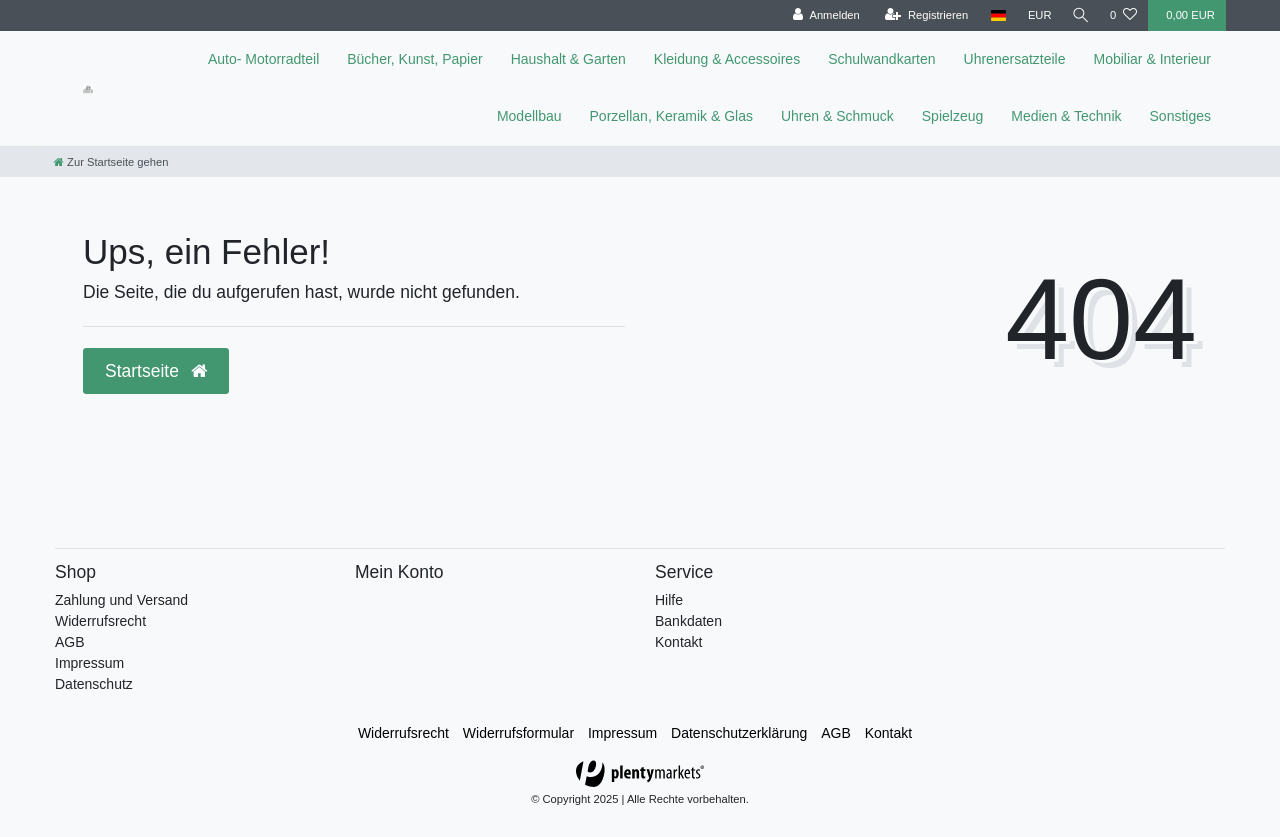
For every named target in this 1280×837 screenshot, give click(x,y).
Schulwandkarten (881, 59)
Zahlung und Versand (121, 600)
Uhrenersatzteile (1015, 59)
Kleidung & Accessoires (727, 59)
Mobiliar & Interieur (1153, 59)
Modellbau (529, 116)
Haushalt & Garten (568, 59)
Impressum (89, 663)
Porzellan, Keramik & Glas (671, 116)
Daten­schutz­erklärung (739, 733)
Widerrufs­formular (518, 733)
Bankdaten (688, 621)
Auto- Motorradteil (263, 59)
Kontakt (678, 642)
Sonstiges (1180, 116)
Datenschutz (94, 684)
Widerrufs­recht (403, 733)
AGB (70, 642)
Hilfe (669, 600)
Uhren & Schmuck (837, 116)
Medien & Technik (1066, 116)
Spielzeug (953, 116)
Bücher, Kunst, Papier (414, 59)
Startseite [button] (156, 371)
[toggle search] (1079, 15)
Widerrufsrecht (100, 621)
